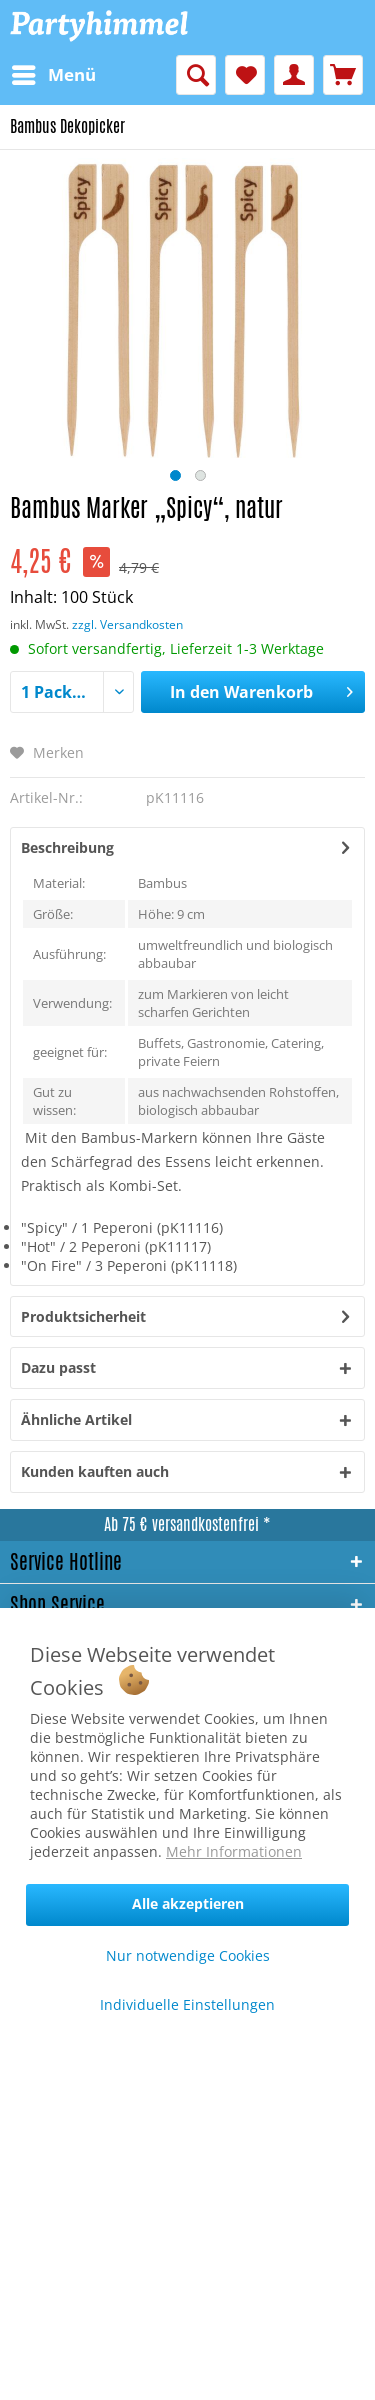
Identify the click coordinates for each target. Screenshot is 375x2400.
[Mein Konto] (294, 75)
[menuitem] (53, 75)
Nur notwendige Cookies (188, 1955)
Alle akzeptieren (188, 1903)
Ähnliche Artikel (76, 1419)
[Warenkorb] (343, 75)
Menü (54, 72)
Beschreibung (67, 847)
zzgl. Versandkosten (127, 624)
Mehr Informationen (234, 1851)
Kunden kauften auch (95, 1471)
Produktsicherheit (83, 1316)
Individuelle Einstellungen (187, 2004)
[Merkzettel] (245, 75)
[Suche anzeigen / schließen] (196, 75)
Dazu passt (58, 1367)
